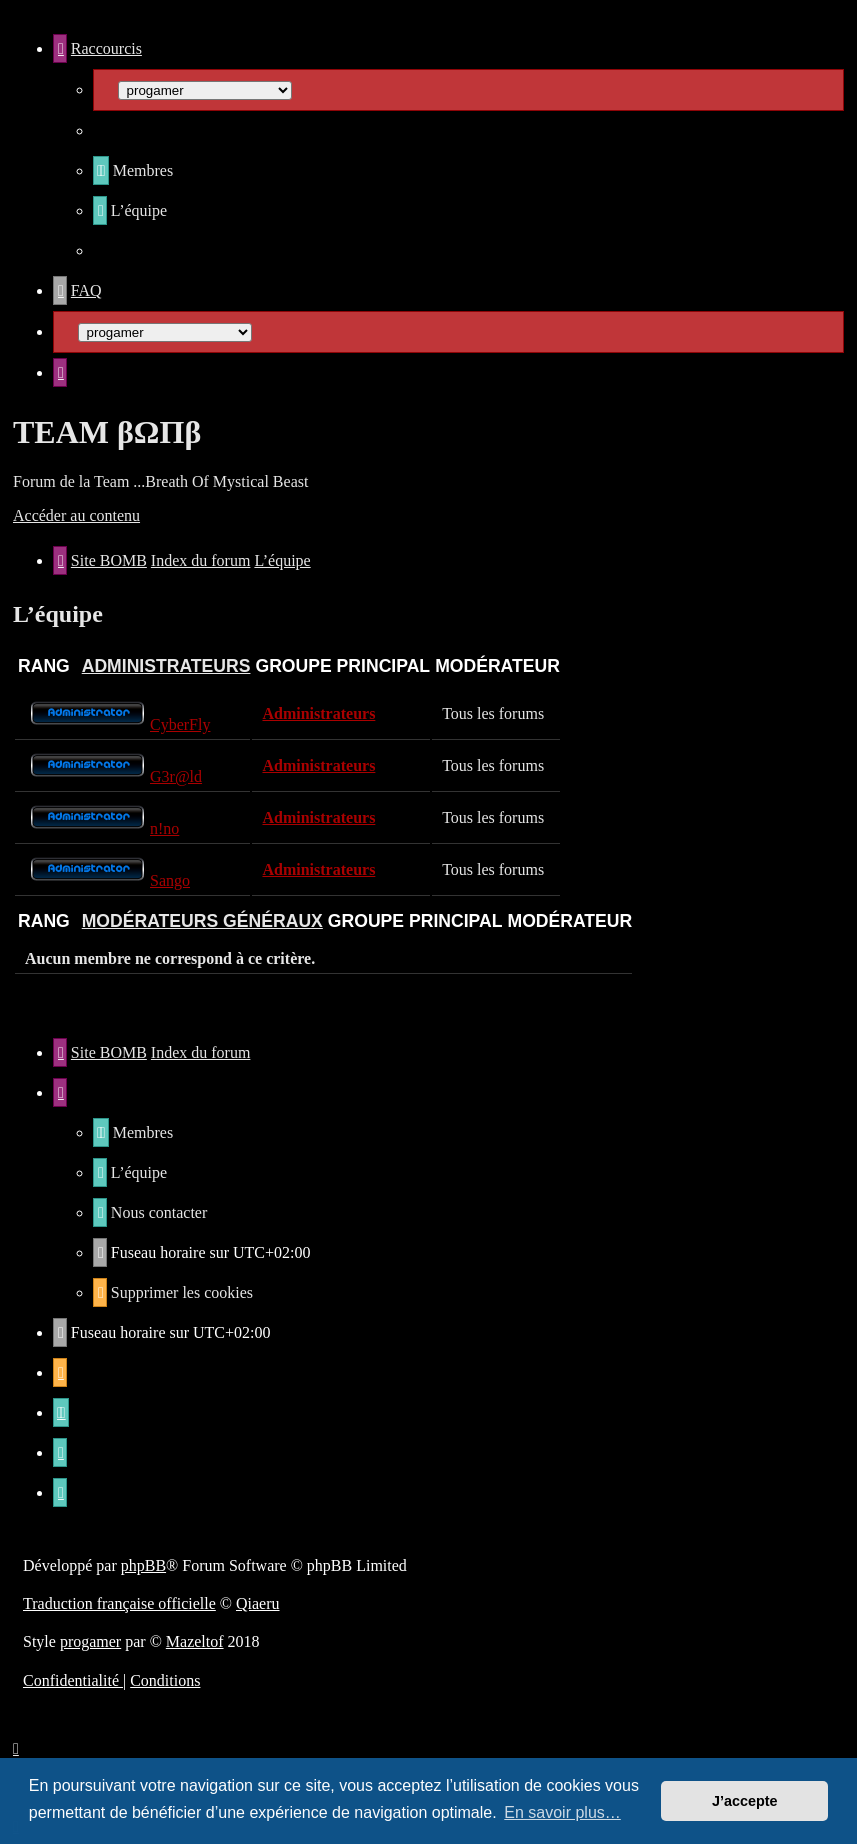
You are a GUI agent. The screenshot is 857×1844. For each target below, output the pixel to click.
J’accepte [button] (745, 1801)
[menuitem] (133, 170)
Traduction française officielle (119, 1603)
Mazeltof (195, 1641)
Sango (170, 880)
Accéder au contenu (76, 515)
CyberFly (180, 724)
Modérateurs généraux (202, 921)
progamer (90, 1641)
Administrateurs (166, 666)
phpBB (143, 1565)
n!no (164, 828)
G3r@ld (176, 776)
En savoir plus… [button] (562, 1812)
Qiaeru (258, 1603)
